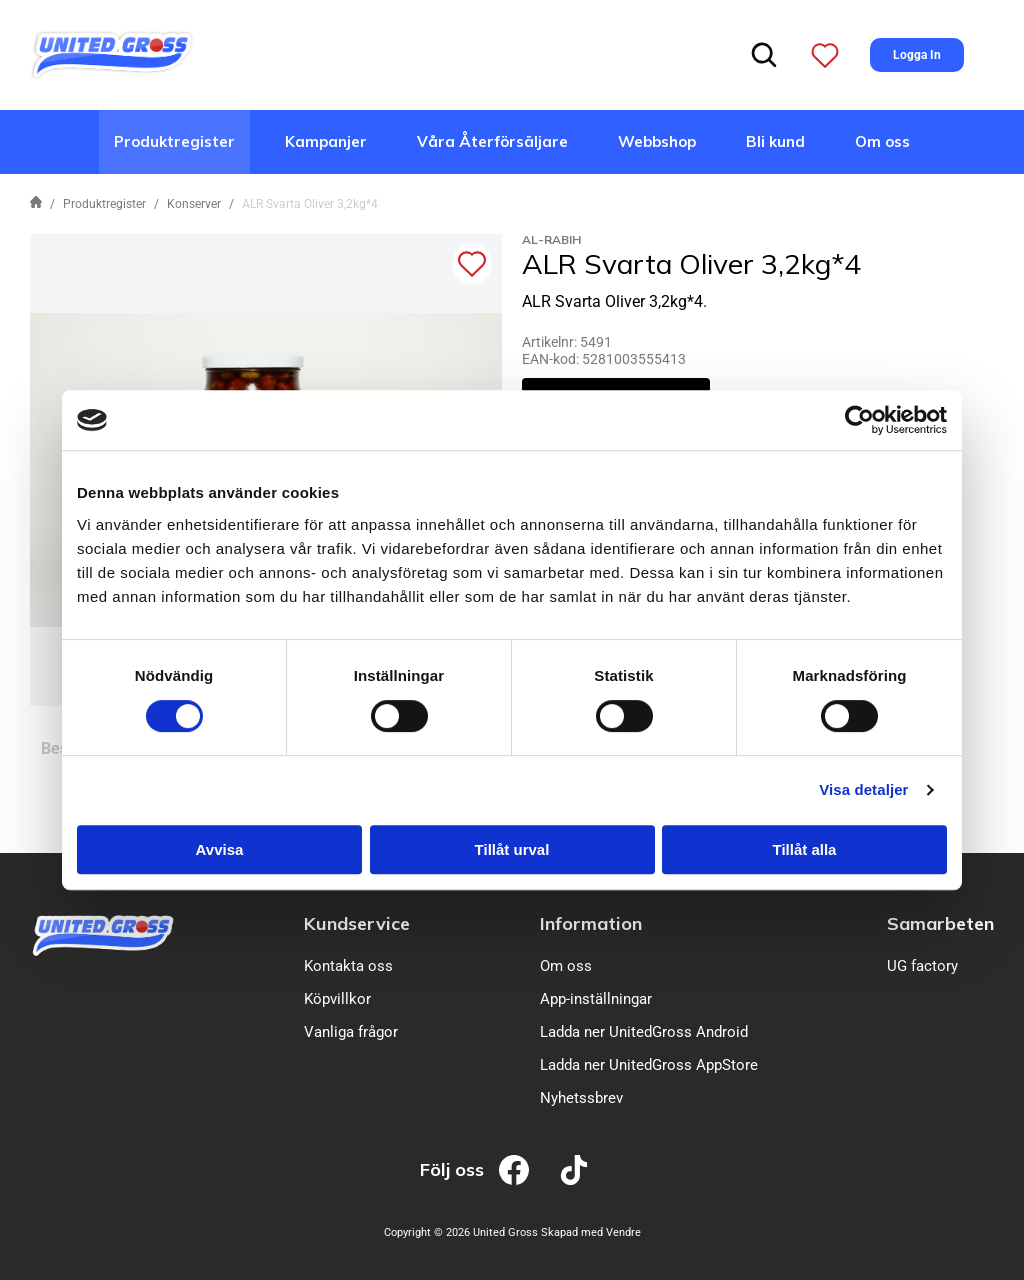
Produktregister (174, 141)
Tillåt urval (512, 849)
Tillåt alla (805, 849)
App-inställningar (596, 999)
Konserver (194, 204)
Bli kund (775, 141)
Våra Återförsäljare (492, 141)
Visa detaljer (863, 789)
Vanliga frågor (351, 1032)
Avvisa (220, 849)
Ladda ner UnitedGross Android (644, 1032)
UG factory (922, 966)
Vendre (623, 1232)
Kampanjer (326, 141)
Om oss (882, 141)
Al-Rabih (551, 239)
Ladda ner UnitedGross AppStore (649, 1065)
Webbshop (657, 141)
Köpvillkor (337, 999)
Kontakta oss (348, 966)
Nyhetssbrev (581, 1098)
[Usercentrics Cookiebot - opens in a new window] (859, 420)
